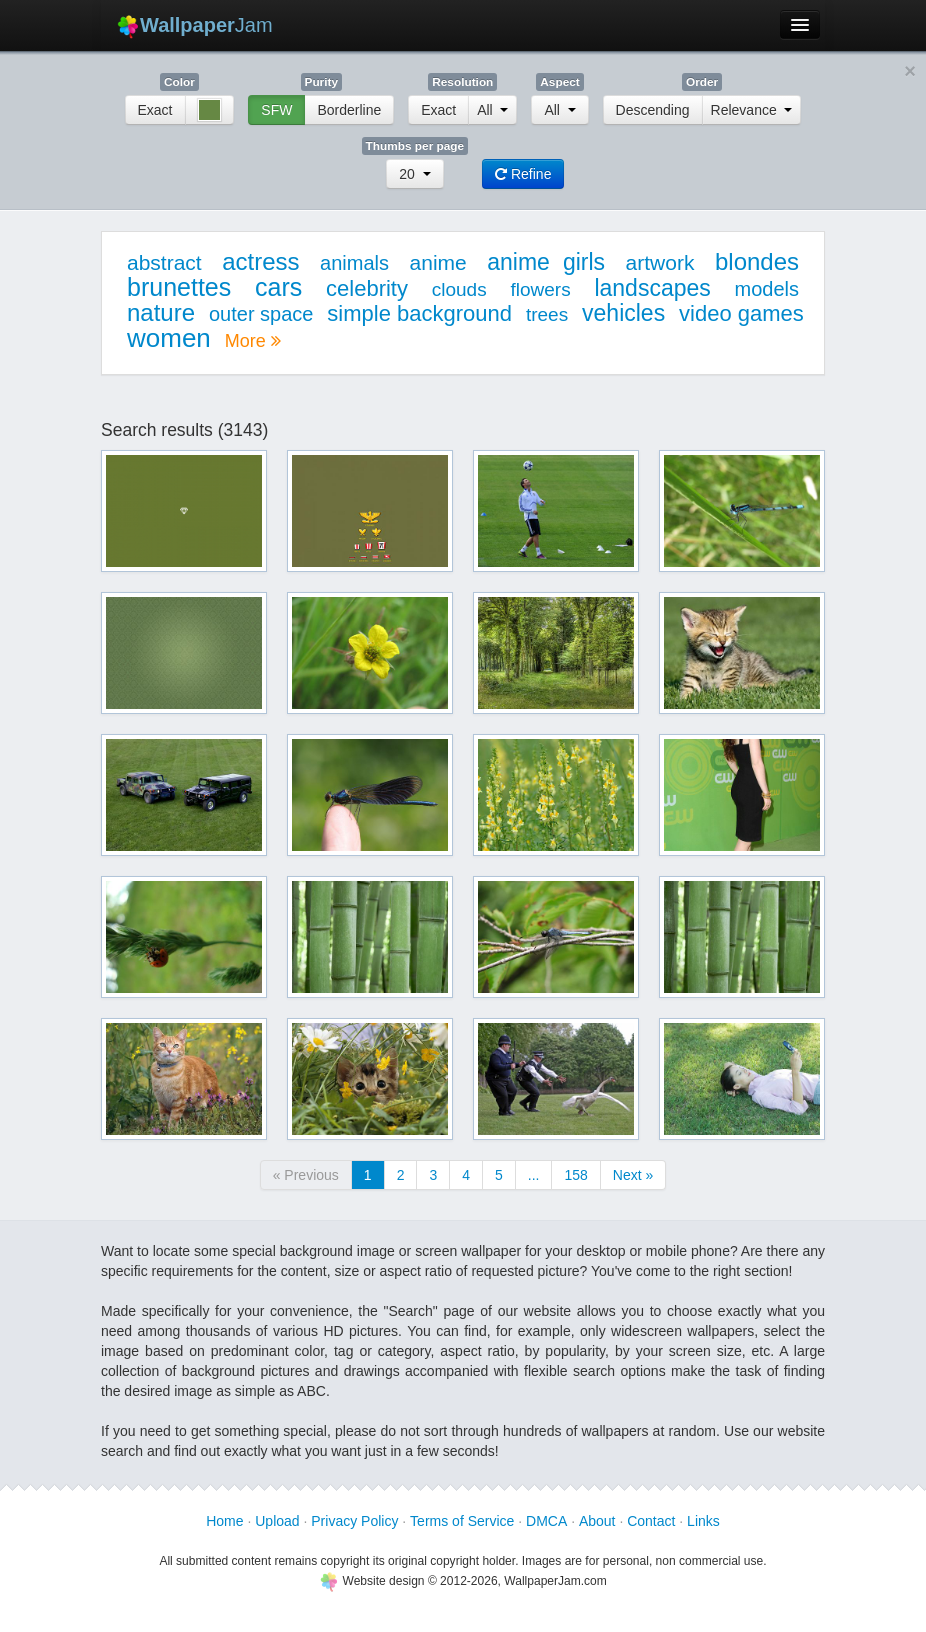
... (534, 1175)
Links (703, 1521)
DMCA (546, 1521)
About (597, 1521)
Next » (633, 1175)
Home (224, 1521)
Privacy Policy (354, 1521)
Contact (651, 1521)
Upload (277, 1521)
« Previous (306, 1175)
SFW (276, 110)
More (253, 341)
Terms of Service (462, 1521)
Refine (523, 174)
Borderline (349, 110)
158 (575, 1175)
